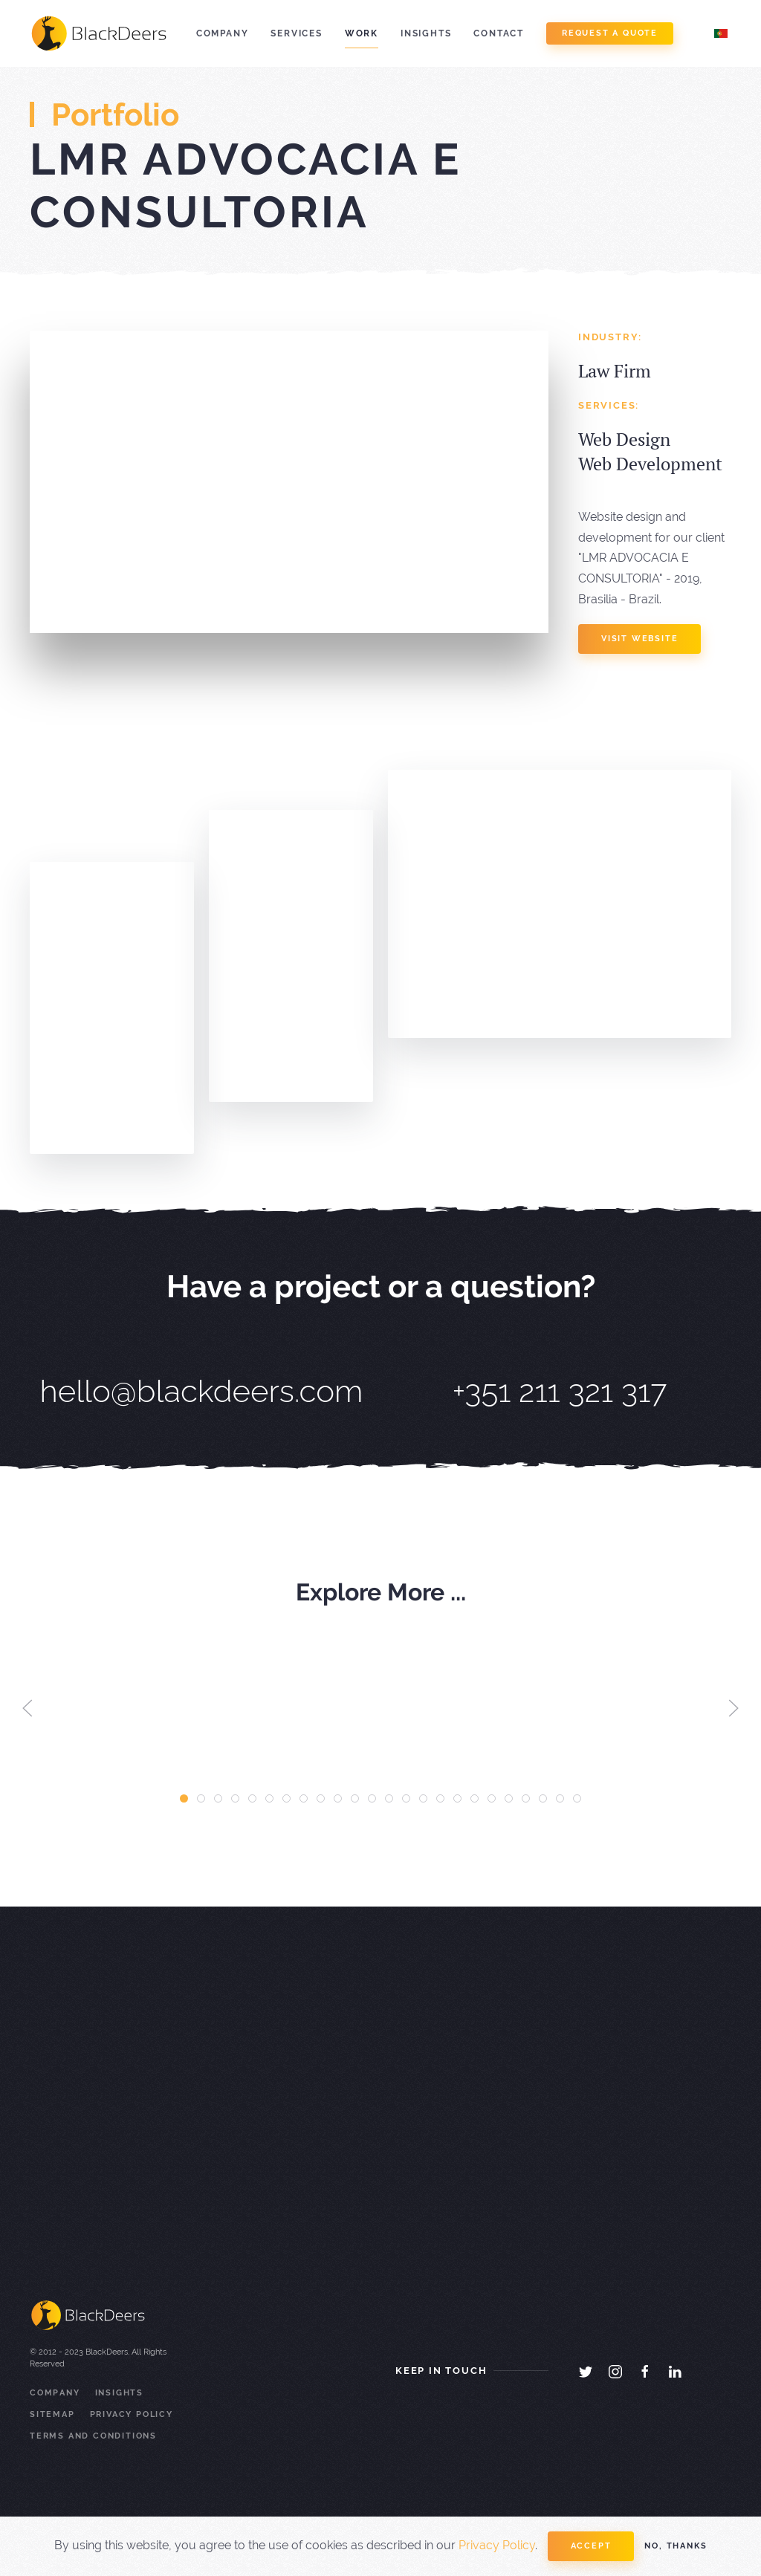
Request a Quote (610, 33)
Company (222, 33)
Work (361, 33)
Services (296, 33)
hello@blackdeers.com (201, 1391)
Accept (591, 2546)
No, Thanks (675, 2546)
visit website (639, 638)
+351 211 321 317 (560, 1391)
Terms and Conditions (93, 2436)
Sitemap (52, 2414)
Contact (498, 33)
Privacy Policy (131, 2414)
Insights (426, 33)
